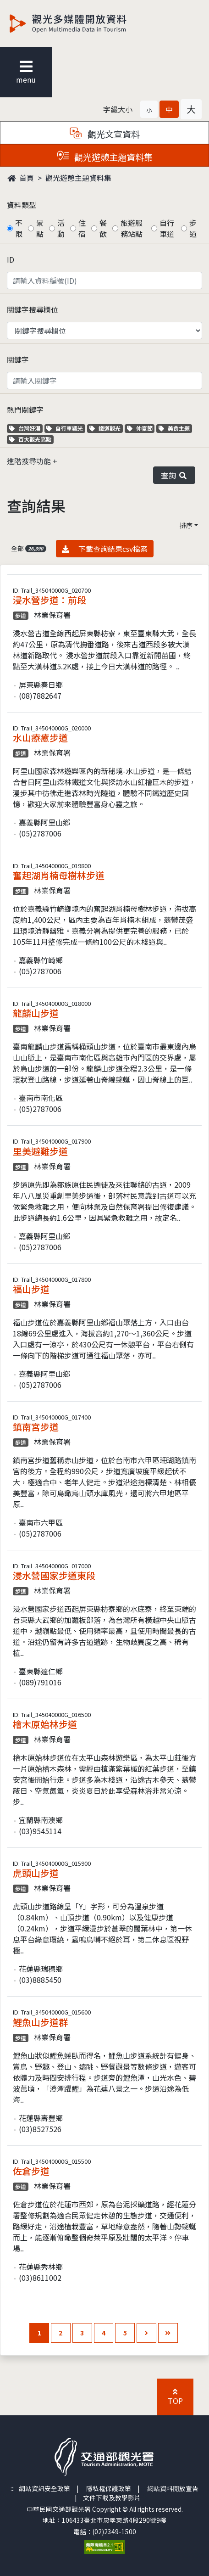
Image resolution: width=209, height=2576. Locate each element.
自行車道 (167, 228)
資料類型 (21, 204)
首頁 (20, 177)
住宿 (82, 228)
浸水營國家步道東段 (54, 1575)
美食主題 (175, 428)
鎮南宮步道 (36, 1426)
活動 (61, 228)
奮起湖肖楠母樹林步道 (58, 875)
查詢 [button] (174, 475)
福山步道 (31, 1289)
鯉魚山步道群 (40, 2022)
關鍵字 (18, 359)
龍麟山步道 (36, 1013)
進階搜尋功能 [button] (30, 460)
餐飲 (103, 228)
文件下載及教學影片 (112, 2497)
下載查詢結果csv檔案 (105, 548)
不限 (18, 228)
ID (10, 259)
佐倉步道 (31, 2171)
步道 (193, 228)
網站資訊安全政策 (44, 2488)
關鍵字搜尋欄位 (32, 309)
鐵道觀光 (106, 428)
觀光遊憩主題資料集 (78, 177)
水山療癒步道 (40, 737)
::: (13, 2488)
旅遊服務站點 (132, 228)
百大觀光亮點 (30, 439)
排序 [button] (186, 525)
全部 (28, 548)
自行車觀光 (64, 428)
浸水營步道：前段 (49, 599)
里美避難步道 (40, 1151)
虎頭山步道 (36, 1873)
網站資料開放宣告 (172, 2488)
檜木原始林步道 (45, 1724)
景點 (40, 228)
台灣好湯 (26, 428)
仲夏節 (141, 428)
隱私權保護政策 (108, 2488)
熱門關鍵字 (25, 409)
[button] (149, 109)
